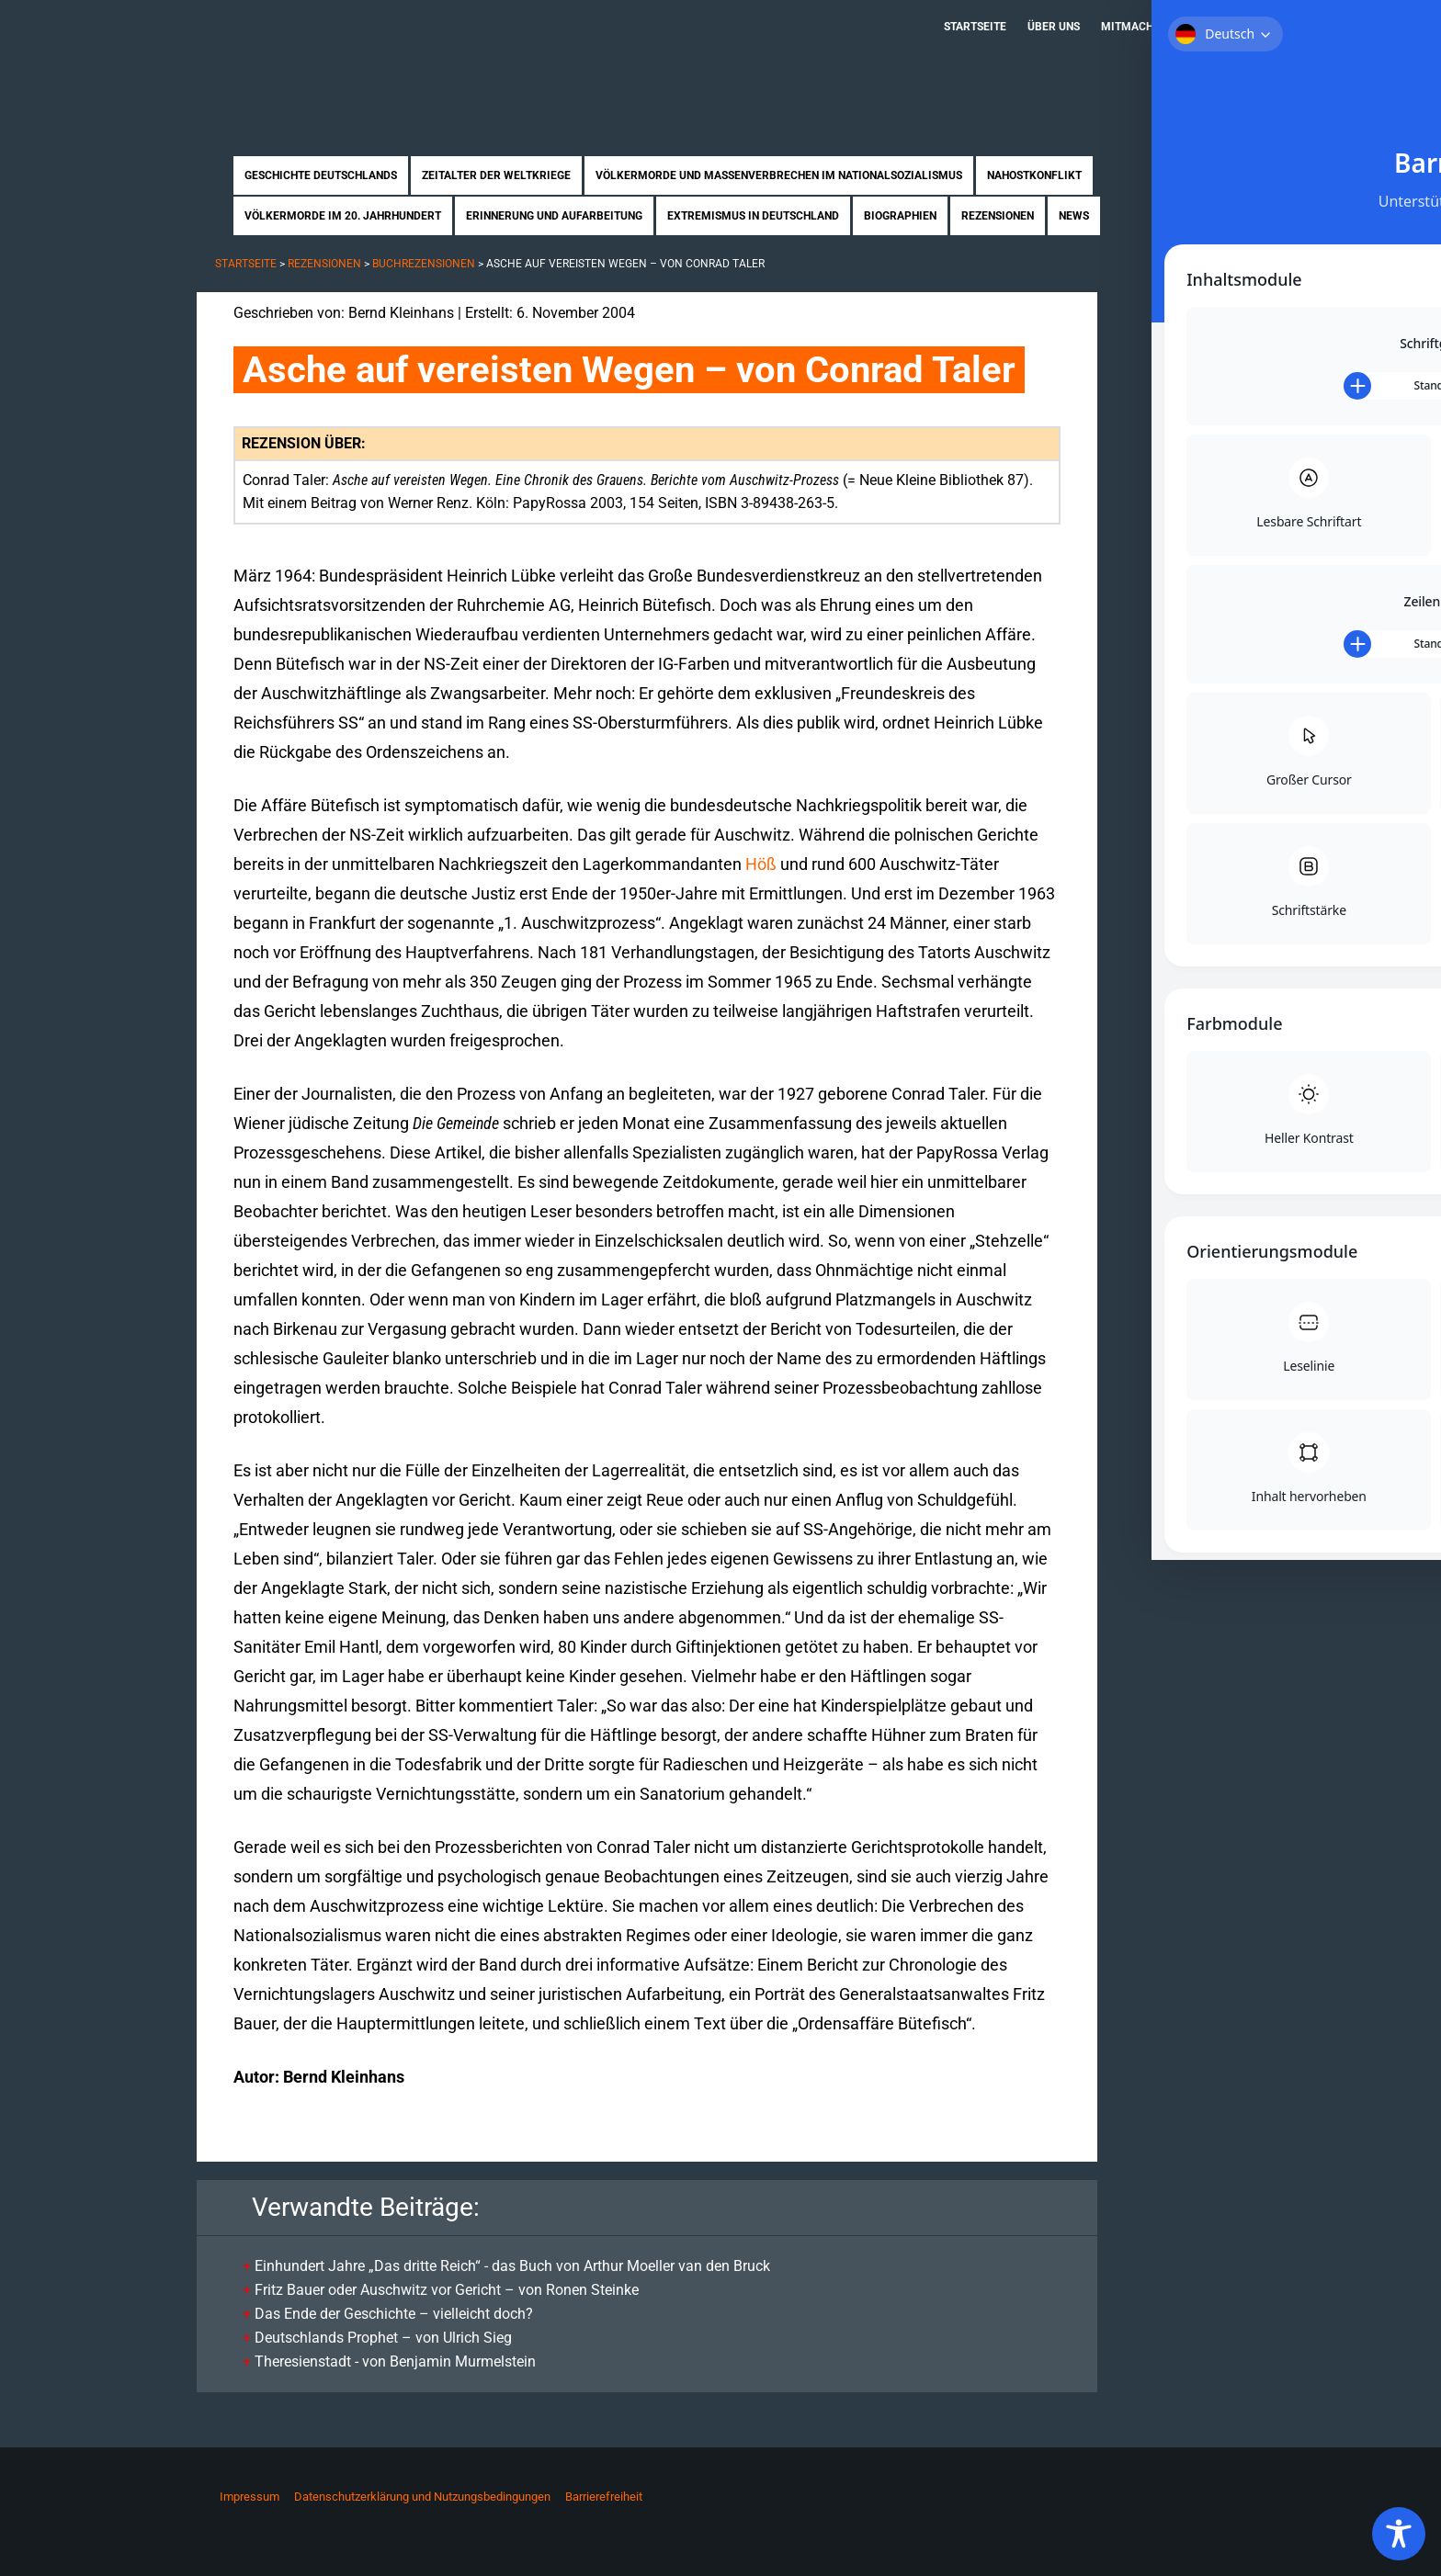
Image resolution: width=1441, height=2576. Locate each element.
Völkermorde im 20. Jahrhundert (342, 215)
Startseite (975, 26)
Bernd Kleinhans (401, 313)
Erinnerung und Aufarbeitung (554, 215)
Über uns (1053, 26)
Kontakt (1212, 26)
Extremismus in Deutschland (753, 215)
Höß (761, 864)
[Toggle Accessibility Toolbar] (1398, 2533)
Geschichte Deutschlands (320, 175)
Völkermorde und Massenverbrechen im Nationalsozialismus (779, 175)
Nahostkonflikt (1034, 175)
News (1074, 215)
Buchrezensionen (423, 263)
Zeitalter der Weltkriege (496, 175)
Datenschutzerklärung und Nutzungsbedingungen (422, 2496)
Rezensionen (997, 215)
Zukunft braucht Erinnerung (387, 59)
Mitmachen (1134, 26)
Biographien (900, 215)
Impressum (249, 2496)
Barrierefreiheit (603, 2496)
